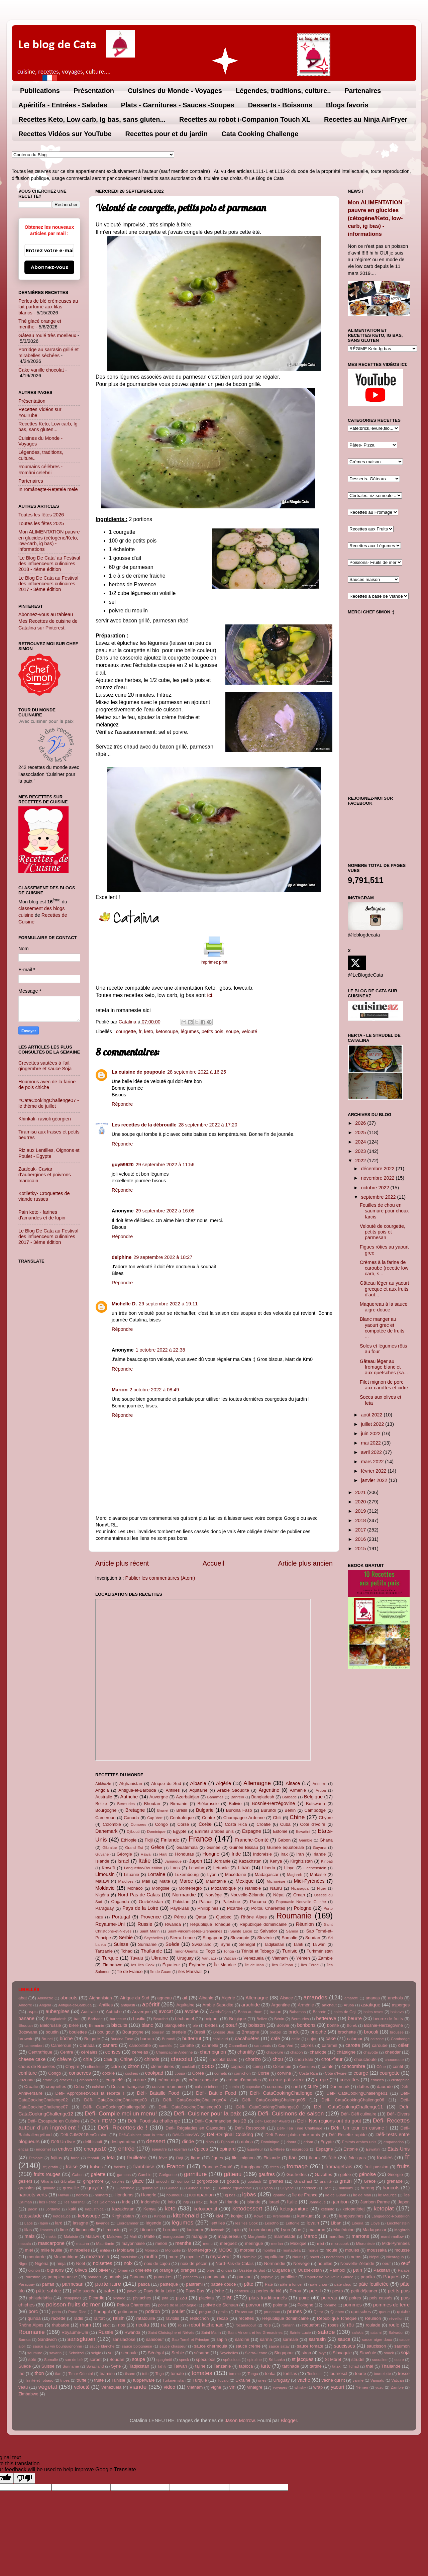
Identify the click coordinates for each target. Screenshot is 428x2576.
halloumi (346, 2188)
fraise (72, 2166)
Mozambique (223, 1888)
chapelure (274, 2052)
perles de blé (269, 2290)
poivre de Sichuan (220, 2304)
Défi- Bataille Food (158, 2093)
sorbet (96, 2359)
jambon (341, 2201)
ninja (61, 2263)
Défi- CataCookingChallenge (281, 2093)
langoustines (351, 2215)
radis (78, 2318)
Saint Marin (149, 1931)
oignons (55, 2270)
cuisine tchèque (208, 2087)
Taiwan (318, 1944)
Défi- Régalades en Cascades (195, 2128)
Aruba (321, 1790)
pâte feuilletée (373, 2284)
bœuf (231, 2025)
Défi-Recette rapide (347, 2134)
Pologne (302, 1908)
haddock (308, 2188)
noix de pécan (194, 2263)
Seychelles (153, 1938)
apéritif (150, 2004)
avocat (166, 2011)
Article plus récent (122, 1563)
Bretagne (135, 1810)
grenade (395, 2181)
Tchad (127, 1951)
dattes (363, 2086)
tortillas (290, 2373)
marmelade (285, 2236)
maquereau (229, 2236)
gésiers (25, 2181)
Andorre (319, 1784)
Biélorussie (208, 1803)
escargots (300, 2149)
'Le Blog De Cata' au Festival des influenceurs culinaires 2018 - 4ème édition (49, 563)
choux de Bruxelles (36, 2066)
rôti (350, 2324)
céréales (89, 2052)
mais (29, 2236)
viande (138, 2386)
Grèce (157, 1847)
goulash (254, 2181)
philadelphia (40, 2297)
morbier (247, 2250)
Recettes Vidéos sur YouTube (65, 133)
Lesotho (196, 1867)
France (200, 1839)
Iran (300, 1854)
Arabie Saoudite (233, 1790)
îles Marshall (190, 1971)
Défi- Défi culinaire (359, 2113)
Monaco (135, 1888)
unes (262, 2380)
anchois (395, 1997)
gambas (124, 2175)
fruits (403, 2166)
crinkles (377, 2080)
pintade (119, 2298)
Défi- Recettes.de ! (122, 2127)
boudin (52, 2032)
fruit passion (376, 2166)
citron (133, 2066)
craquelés (115, 2079)
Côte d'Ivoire (312, 1824)
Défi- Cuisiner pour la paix (207, 2113)
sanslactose (124, 2339)
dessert (155, 2141)
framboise (143, 2166)
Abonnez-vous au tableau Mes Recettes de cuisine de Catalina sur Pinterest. (48, 621)
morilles (269, 2250)
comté (327, 2066)
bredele (179, 2032)
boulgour (105, 2032)
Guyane (102, 1854)
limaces (46, 2230)
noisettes (102, 2263)
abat (22, 1997)
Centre (208, 1817)
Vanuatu (209, 1958)
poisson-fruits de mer (73, 2304)
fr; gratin (50, 2167)
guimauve (150, 2188)
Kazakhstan (250, 1861)
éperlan (180, 2149)
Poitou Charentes (268, 1908)
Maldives (125, 1881)
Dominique (156, 1831)
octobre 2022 (376, 1187)
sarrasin (317, 2339)
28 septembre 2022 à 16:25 (196, 1072)
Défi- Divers (398, 2113)
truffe (81, 2380)
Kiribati (327, 1861)
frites (274, 2167)
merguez (228, 2243)
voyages (280, 2387)
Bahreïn (237, 1797)
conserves (80, 2073)
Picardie (235, 1908)
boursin (158, 2032)
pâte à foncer (291, 2284)
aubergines (57, 2011)
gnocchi (163, 2181)
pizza (181, 2297)
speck (184, 2360)
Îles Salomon (104, 2202)
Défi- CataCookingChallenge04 (194, 2099)
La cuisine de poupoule (138, 1072)
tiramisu (107, 2373)
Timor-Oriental (186, 1951)
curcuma (275, 2086)
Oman (299, 1894)
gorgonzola (207, 2181)
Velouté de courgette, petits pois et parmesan (382, 1232)
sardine (242, 2339)
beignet (211, 2018)
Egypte (179, 1831)
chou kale (304, 2059)
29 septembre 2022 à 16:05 (165, 1210)
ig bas (230, 2195)
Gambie (305, 1840)
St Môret (333, 2359)
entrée (126, 2148)
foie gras (357, 2157)
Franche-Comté (252, 1840)
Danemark (106, 1831)
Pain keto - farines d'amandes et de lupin (41, 1214)
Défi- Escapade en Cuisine (53, 2120)
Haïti (163, 1854)
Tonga (228, 1951)
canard (110, 2045)
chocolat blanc (223, 2059)
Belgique (313, 1796)
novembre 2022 (378, 1178)
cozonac (26, 2079)
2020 (361, 1501)
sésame (201, 2352)
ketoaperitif (205, 2208)
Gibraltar (109, 1848)
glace (138, 2181)
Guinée (214, 1847)
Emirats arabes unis (214, 1831)
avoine (192, 2011)
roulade (373, 2324)
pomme (330, 2305)
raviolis (172, 2318)
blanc (147, 2025)
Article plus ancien (305, 1563)
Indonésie (262, 1854)
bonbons (306, 2025)
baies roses (373, 2012)
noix (128, 2263)
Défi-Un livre (63, 2141)
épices (201, 2149)
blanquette (175, 2025)
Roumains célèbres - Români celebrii (40, 469)
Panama (258, 1901)
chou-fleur (332, 2059)
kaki (72, 2208)
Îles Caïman (282, 1965)
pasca (144, 2284)
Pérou (180, 1916)
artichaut (329, 2005)
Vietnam (280, 1958)
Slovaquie (239, 1937)
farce (75, 2158)
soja (405, 2352)
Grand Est (134, 1848)
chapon (296, 2052)
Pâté (269, 2284)
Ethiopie (128, 1840)
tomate (177, 2373)
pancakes (163, 2276)
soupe (232, 1031)
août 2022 (372, 1414)
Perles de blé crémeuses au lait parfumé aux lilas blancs (48, 306)
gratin (345, 2181)
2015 (361, 1548)
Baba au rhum (250, 2012)
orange (166, 2270)
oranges (189, 2270)
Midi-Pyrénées (309, 1881)
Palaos (206, 1901)
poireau (329, 2297)
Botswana (315, 1803)
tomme (235, 2374)
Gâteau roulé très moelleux (47, 335)
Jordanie (222, 1861)
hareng (367, 2187)
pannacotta (216, 2276)
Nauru (276, 1888)
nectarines (335, 2257)
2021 (361, 1492)
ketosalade (30, 2215)
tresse (404, 2373)
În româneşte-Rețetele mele (48, 489)
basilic (139, 2018)
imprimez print (214, 962)
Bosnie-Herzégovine (273, 1803)
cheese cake (31, 2059)
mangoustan (173, 2237)
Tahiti (298, 1944)
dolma (247, 2141)
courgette (126, 1031)
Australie (103, 1796)
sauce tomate (310, 2346)
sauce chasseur (173, 2346)
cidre (115, 2066)
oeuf (386, 2263)
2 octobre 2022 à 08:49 (154, 1389)
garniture (195, 2174)
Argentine (269, 1790)
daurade (385, 2086)
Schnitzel (76, 2353)
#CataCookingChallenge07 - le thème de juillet (48, 1103)
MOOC (225, 2250)
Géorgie (124, 1854)
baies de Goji (344, 2012)
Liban (243, 1867)
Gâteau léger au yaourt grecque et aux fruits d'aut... (384, 1288)
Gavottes (323, 2174)
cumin (234, 2087)
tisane (130, 2374)
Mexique (244, 1881)
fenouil (93, 2158)
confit (398, 2066)
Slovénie (265, 1937)
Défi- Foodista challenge (154, 2120)
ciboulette (95, 2067)
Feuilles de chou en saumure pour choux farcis (384, 1210)
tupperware (144, 2380)
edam (308, 2142)
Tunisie (290, 1951)
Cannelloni (238, 2046)
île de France (130, 1971)
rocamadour (245, 2325)
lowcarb (217, 2230)
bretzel (275, 2032)
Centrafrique (182, 1817)
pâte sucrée (84, 2290)
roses (333, 2324)
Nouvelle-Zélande (247, 1894)
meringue (254, 2243)
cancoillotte (140, 2045)
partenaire (108, 2283)
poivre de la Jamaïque (177, 2305)
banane (26, 2018)
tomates (202, 2373)
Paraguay (104, 1908)
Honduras (184, 1854)
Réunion (305, 1924)
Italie (144, 1860)
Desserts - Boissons (280, 105)
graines (276, 2181)
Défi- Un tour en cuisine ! (359, 2128)
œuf (405, 2263)
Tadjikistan (274, 1944)
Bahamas (215, 1797)
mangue (199, 2236)
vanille (357, 2380)
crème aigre (169, 2079)
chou (278, 2059)
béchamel (184, 2018)
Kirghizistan (301, 1861)
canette (187, 2045)
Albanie (198, 1783)
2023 (361, 1151)
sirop (306, 2352)
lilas (28, 2229)
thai (369, 2366)
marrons (360, 2236)
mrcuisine (129, 2257)
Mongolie (161, 1888)
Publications (40, 90)
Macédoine (235, 1874)
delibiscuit (92, 2141)
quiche (403, 2311)
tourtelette (382, 2374)
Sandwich (47, 2339)
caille (296, 2039)
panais (115, 2276)
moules (352, 2250)
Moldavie (105, 1888)
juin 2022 (371, 1433)
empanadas (394, 2142)
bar (77, 2018)
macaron (316, 2229)
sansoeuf (155, 2339)
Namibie (253, 1888)
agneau (164, 1997)
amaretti (351, 1998)
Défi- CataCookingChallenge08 (114, 2106)
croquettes (56, 2086)
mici (320, 2244)
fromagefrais (338, 2166)
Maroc (186, 1881)
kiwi (219, 2215)
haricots (391, 2187)
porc (33, 2311)
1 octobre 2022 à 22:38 (160, 1350)
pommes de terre (391, 2304)
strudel (357, 2359)
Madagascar (267, 1874)
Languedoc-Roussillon (143, 1868)
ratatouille (145, 2318)
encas (23, 2149)
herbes (82, 2195)
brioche (318, 2032)
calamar (354, 2038)
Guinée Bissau (243, 1847)
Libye (289, 1867)
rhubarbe (60, 2324)
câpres (307, 2045)
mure (174, 2256)
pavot (131, 2291)
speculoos (205, 2359)
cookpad (154, 2073)
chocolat (181, 2059)
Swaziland (202, 1944)
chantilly (246, 2052)
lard (59, 2222)
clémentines (162, 2066)
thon (39, 2373)
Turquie (110, 1958)
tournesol (338, 2373)
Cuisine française (127, 2086)
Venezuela (253, 1958)
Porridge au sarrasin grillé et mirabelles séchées (48, 352)
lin (131, 2230)
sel (111, 2352)
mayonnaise (133, 2243)
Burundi (268, 1810)
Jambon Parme (375, 2201)
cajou (312, 2038)
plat (227, 2297)
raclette (58, 2318)
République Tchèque (210, 1924)
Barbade (289, 1797)
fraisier (119, 2167)
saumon (402, 2346)
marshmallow (392, 2237)
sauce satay (279, 2346)
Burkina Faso (239, 1810)
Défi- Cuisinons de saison (291, 2113)
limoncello (85, 2229)
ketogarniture (294, 2208)
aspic (32, 2011)
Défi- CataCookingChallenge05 (273, 2099)
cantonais (262, 2046)
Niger (321, 1888)
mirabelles (80, 2250)
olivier (104, 2270)
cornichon (242, 2073)
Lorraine (156, 1874)
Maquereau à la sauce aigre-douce (383, 1306)
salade (326, 2332)
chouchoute (365, 2059)
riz (163, 2324)
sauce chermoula (210, 2346)
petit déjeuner (364, 2290)
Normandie (184, 1894)
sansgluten (82, 2339)
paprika (368, 2276)
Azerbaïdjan (187, 1796)
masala (24, 2244)
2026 (361, 1123)
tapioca (246, 2366)
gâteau (233, 2174)
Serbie (126, 1937)
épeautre (159, 2149)
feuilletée (136, 2157)
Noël (80, 2263)
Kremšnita (281, 2216)
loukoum (195, 2229)
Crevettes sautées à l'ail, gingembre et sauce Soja (45, 1065)
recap (222, 2318)
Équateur (171, 1964)
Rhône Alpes (254, 1916)
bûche (66, 2038)
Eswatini (303, 1831)
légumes (190, 1031)
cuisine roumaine (168, 2086)
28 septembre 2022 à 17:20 (208, 1124)
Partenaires (362, 90)
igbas (249, 2194)
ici (209, 995)
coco (208, 2066)
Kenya (276, 1861)
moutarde (36, 2256)
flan (293, 2157)
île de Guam (161, 1972)
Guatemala (187, 1847)
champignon (213, 2052)
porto (56, 2312)
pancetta (190, 2277)
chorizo (253, 2059)
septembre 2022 (379, 1197)
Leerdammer (127, 2223)
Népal (279, 1894)
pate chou (318, 2284)
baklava (397, 2012)
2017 (361, 1529)
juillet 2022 (373, 1424)
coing (257, 2066)
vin (232, 2387)
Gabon (284, 1840)
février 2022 (374, 1471)
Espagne (251, 1831)
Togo (210, 1951)
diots (210, 2142)
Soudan (312, 1937)
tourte (360, 2373)
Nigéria (102, 1894)
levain (313, 2222)
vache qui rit (333, 2380)
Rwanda (173, 1924)
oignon (34, 2270)
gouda (233, 2181)
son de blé (74, 2360)
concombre (353, 2066)
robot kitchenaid (206, 2324)
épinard (228, 2149)
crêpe (322, 2079)
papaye (267, 2277)
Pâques (391, 2276)
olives (81, 2270)
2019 (361, 1511)
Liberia (268, 1867)
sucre (399, 2360)
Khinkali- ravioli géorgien (44, 1118)
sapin (221, 2339)
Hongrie (211, 1854)
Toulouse (315, 2374)
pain (357, 2270)
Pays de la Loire (140, 1908)
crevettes (349, 2079)
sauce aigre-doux (377, 2340)
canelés (166, 2046)
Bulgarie (205, 1810)
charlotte (318, 2052)
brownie (25, 2038)
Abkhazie (103, 1784)
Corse (183, 1824)
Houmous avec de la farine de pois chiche (47, 1084)
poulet (178, 2311)
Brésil (181, 1810)
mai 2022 (371, 1443)
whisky (300, 2387)
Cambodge (315, 1810)
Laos (175, 1867)
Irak (284, 1854)
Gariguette (168, 2175)
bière (74, 2025)
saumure (34, 2353)
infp (186, 2202)
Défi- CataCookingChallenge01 (357, 2093)
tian (58, 2374)
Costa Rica (236, 1824)
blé (195, 2025)
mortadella (292, 2250)
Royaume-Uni (110, 1924)
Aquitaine (198, 1790)
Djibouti (133, 1831)
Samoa (292, 1931)
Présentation (94, 90)
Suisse (121, 1944)
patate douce (223, 2284)
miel (29, 2250)
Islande (102, 1861)
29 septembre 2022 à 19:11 (168, 1303)
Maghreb (294, 1875)
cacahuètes (247, 2038)
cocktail (188, 2067)
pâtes (109, 2290)
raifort (99, 2318)
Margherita (257, 2237)
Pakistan (181, 1901)
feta (111, 2157)
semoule (129, 2352)
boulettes (78, 2032)
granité (326, 2181)
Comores (138, 1824)
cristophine (400, 2080)
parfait (48, 2284)
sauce (343, 2339)
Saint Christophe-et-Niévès (171, 2333)
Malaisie (318, 1874)
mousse (402, 2250)
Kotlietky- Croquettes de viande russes (44, 1196)
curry (313, 2086)
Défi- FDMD (103, 2120)
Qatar (201, 1916)
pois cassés (381, 2297)
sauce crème (247, 2346)
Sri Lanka (277, 2360)
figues (217, 2157)
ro (180, 2325)
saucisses (344, 2346)
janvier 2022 (375, 1480)
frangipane (251, 2166)
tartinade (290, 2366)
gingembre (93, 2181)
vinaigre (254, 2387)
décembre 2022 (378, 1168)
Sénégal (247, 1944)
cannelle (210, 2045)
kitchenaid (186, 2215)
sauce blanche (101, 2346)
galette (98, 2174)
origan (226, 2270)
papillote (289, 2276)
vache (303, 2380)
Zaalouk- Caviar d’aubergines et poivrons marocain (44, 1174)
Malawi (102, 1881)
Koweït (108, 1867)
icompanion (201, 2194)
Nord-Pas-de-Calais (139, 1894)
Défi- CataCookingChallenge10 (267, 2106)
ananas (372, 1997)
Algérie (223, 1783)
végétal (47, 2386)
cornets (220, 2073)
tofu (145, 2374)
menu (208, 2244)
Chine (297, 1817)
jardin (32, 2209)
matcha (82, 2244)
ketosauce (62, 2216)
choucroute (394, 2060)
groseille (71, 2187)
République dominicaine (263, 1924)
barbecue (118, 2019)
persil (315, 2290)
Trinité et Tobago (257, 1951)
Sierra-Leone (182, 1937)
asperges (401, 2004)
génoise (367, 2174)
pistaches (142, 2297)
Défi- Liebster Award (272, 2121)
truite (99, 2380)
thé (21, 2373)
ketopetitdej (353, 2208)
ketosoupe (167, 1031)
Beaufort (160, 2019)
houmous (174, 2195)
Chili (277, 1817)
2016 (361, 1539)
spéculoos (231, 2360)
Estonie (280, 1831)
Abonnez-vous (49, 267)
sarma (266, 2339)
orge (210, 2270)
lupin (235, 2229)
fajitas (56, 2157)
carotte (352, 2045)
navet (314, 2257)
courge (360, 2073)
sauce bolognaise (137, 2346)
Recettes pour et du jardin (166, 133)
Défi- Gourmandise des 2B (220, 2120)
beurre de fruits (388, 2018)
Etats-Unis (399, 2149)
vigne (216, 2387)
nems (356, 2256)
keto (148, 1031)
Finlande (170, 1840)
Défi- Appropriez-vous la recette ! (90, 2093)
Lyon (212, 1874)
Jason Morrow (240, 2420)
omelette (143, 2270)
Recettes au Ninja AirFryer (365, 119)
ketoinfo (327, 2209)
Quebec (223, 1916)
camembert (34, 2046)
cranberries (89, 2080)
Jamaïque (173, 1861)
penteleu (241, 2291)
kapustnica (94, 2209)
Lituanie (131, 1874)
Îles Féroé (310, 1965)
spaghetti (164, 2360)
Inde (236, 1854)
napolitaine (274, 2256)
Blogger (289, 2420)
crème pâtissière (286, 2079)
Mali (146, 1881)
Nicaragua (300, 1888)
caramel (329, 2045)
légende (153, 2222)
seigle (96, 2353)
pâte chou (342, 2284)
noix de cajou (157, 2263)
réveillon (396, 2318)
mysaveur (220, 2256)
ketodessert (247, 2208)
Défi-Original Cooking (230, 2134)
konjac (237, 2215)
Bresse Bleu (223, 2032)
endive (65, 2149)
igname (279, 2195)
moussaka (377, 2250)
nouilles (325, 2263)
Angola (102, 1790)
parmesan (73, 2284)
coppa (180, 2073)
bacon (275, 2011)
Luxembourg (187, 1874)
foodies (385, 2157)
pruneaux (272, 2312)
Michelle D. (124, 1303)
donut (291, 2142)
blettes (211, 2025)
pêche (218, 2290)
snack (389, 2353)
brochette (347, 2032)
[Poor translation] (24, 2478)
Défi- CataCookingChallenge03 (115, 2099)
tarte (266, 2366)
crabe (47, 2080)
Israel (123, 1861)
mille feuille (51, 2250)
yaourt (337, 2387)
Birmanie (178, 1803)
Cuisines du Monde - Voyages (175, 90)
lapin (44, 2223)
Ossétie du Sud (252, 2270)
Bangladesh (262, 1796)
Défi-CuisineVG (186, 2135)
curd (295, 2086)
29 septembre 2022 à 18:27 (162, 1257)
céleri (404, 2045)
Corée (205, 1824)
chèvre (64, 2059)
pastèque (169, 2284)
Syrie (225, 1944)
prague (205, 2312)
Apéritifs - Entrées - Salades (62, 105)
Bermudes (126, 1804)
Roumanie (294, 1915)
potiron (152, 2311)
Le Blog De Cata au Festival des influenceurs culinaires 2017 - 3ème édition (48, 583)
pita (165, 2298)
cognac (238, 2066)
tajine (200, 2366)
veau (23, 2387)
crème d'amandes (243, 2079)
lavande (102, 2223)
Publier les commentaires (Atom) (160, 1578)
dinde (188, 2141)
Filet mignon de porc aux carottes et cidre (384, 1384)
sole (32, 2359)
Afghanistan (130, 1783)
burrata (147, 2038)
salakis (357, 2333)
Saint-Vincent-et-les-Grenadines (195, 1931)
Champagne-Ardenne (244, 1817)
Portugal (121, 1916)
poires (355, 2297)
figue (195, 2157)
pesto (337, 2290)
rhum (85, 2324)
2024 (361, 1142)
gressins (26, 2187)
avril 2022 (372, 1452)
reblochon (199, 2318)
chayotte (370, 2052)
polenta (280, 2304)
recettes (246, 2318)
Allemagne (257, 1783)
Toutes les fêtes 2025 (41, 523)
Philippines (208, 1908)
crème (139, 2079)
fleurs (314, 2157)
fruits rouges (47, 2174)
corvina (284, 2073)
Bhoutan (152, 1803)
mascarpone (51, 2243)
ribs (121, 2324)
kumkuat (305, 2215)
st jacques (303, 2359)
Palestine (231, 1901)
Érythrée (197, 1964)
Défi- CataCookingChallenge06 (352, 2099)
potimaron (127, 2311)
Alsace (293, 1783)
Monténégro (190, 1888)
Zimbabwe (112, 1964)
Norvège (213, 1894)
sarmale (290, 2339)
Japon (195, 1861)
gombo (183, 2181)
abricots (69, 1997)
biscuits (119, 2025)
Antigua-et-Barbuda (137, 1790)
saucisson (376, 2346)
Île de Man (254, 1965)
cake (331, 2038)
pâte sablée (48, 2290)
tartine (316, 2366)
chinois (151, 2059)
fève (163, 2157)
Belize (101, 1803)
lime (64, 2229)
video (169, 2387)
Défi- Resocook (250, 2128)
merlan (277, 2244)
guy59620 (123, 1164)
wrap (318, 2387)
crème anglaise (203, 2079)
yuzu (380, 2387)
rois (267, 2324)
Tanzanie (104, 1951)
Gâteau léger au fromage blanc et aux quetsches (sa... (384, 1367)
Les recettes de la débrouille (144, 1124)
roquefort (311, 2324)
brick (294, 2032)
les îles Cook (142, 1965)
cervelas (140, 2052)
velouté (249, 1031)
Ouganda (120, 1901)
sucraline (380, 2360)
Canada (131, 1817)
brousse (397, 2032)
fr (140, 1031)
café (275, 2038)
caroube (380, 2045)
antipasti (128, 2005)
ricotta (142, 2324)
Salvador (268, 1931)
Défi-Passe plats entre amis (292, 2134)
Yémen (303, 1958)
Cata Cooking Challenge (259, 133)
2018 (361, 1520)
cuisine (98, 2087)
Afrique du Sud (166, 1783)
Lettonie (221, 1867)
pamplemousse (62, 2276)
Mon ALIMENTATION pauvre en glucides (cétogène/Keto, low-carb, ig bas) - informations (49, 540)
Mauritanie (216, 1881)
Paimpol (337, 2270)
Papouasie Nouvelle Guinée (301, 1902)
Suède (173, 1944)
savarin (55, 2353)
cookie (108, 2073)
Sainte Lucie (241, 1931)
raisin (118, 2318)
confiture (27, 2073)
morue (313, 2250)
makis (51, 2237)
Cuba (285, 1824)
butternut (191, 2038)
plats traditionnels (268, 2297)
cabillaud (220, 2039)
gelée (345, 2174)
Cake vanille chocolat (41, 370)
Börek (352, 2025)
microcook (340, 2244)
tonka (270, 2373)
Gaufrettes (296, 2174)
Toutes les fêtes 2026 (41, 514)
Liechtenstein (315, 1868)
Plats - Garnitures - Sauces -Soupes (177, 105)
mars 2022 (373, 1461)
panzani (244, 2276)
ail (184, 1997)
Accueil (213, 1563)
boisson (256, 2025)
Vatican (229, 1958)
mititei (105, 2250)
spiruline (254, 2360)
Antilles (173, 1790)
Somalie (289, 1937)
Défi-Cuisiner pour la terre (142, 2135)
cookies (131, 2073)
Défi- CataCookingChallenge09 (189, 2106)
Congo (161, 1824)
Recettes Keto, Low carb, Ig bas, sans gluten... (92, 119)
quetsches (361, 2311)
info (171, 2201)
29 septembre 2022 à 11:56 (165, 1164)
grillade (49, 2188)
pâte (248, 2284)
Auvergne (158, 1796)
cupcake (253, 2087)
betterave (326, 2018)
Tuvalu (136, 1958)
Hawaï (146, 1854)
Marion (119, 1389)
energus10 (95, 2149)
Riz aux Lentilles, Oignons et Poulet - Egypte (48, 1153)
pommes (352, 2304)
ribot (106, 2325)
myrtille (193, 2256)
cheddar (393, 2052)
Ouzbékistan (151, 1901)
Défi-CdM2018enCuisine (84, 2134)
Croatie (263, 1824)
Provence (150, 1916)
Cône (381, 2067)
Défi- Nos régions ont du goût (329, 2120)
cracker (66, 2080)
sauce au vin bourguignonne (57, 2346)
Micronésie (275, 1881)
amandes (315, 1997)
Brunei (162, 1810)
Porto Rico (77, 2312)
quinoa (33, 2318)
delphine (121, 1257)
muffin (150, 2256)
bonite (333, 2025)
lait (325, 2215)
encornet (43, 2149)
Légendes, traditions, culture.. (283, 90)
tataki (336, 2366)
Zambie (325, 1958)
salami (376, 2333)
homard (101, 2195)
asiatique (371, 2004)
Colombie (112, 1824)
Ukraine (159, 1958)
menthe (183, 2243)
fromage (297, 2166)
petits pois (212, 1031)
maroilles (336, 2237)
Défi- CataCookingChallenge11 (348, 2106)
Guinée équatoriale (285, 1847)
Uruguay (185, 1958)
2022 (361, 1160)
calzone (377, 2039)
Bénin (290, 1810)
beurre (355, 2018)
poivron (253, 2304)
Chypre (326, 1817)
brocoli (371, 2032)
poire (304, 2297)
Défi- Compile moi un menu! (121, 2113)
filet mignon (243, 2157)
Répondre (122, 1104)
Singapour (212, 1937)
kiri (144, 2216)
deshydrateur (123, 2141)
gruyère (95, 2187)
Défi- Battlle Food (216, 2093)
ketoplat (383, 2208)
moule (331, 2250)
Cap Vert (155, 1818)
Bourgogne (105, 1810)
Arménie (298, 1790)
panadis (94, 2277)
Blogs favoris (347, 105)
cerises (113, 2052)
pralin (223, 2312)
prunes (294, 2311)
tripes (65, 2380)
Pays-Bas (179, 1908)
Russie (144, 1924)
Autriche (129, 1796)
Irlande (319, 1854)
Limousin (105, 1874)
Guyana (319, 1848)
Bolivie (235, 1803)
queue (384, 2312)
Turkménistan (320, 1951)
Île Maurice (225, 1964)
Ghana (326, 1840)
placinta (206, 2297)
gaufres (267, 2174)
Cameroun (105, 1817)
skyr (322, 2353)
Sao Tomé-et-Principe (190, 2340)
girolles (118, 2181)
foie (332, 2157)
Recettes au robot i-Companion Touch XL (244, 119)
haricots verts (32, 2194)
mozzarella (97, 2256)
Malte (164, 1881)
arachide (250, 2004)
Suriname (147, 1944)
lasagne (80, 2222)
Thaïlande (151, 1951)
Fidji (149, 1840)
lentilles (217, 2222)
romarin (288, 2325)
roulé (394, 2324)
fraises (96, 2166)
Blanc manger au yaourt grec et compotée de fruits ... (382, 1327)
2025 (361, 1132)
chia (87, 2059)
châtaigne (346, 2052)
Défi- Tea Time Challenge (299, 2128)
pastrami (194, 2284)
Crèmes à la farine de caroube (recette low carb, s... (384, 1268)
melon (161, 2243)
